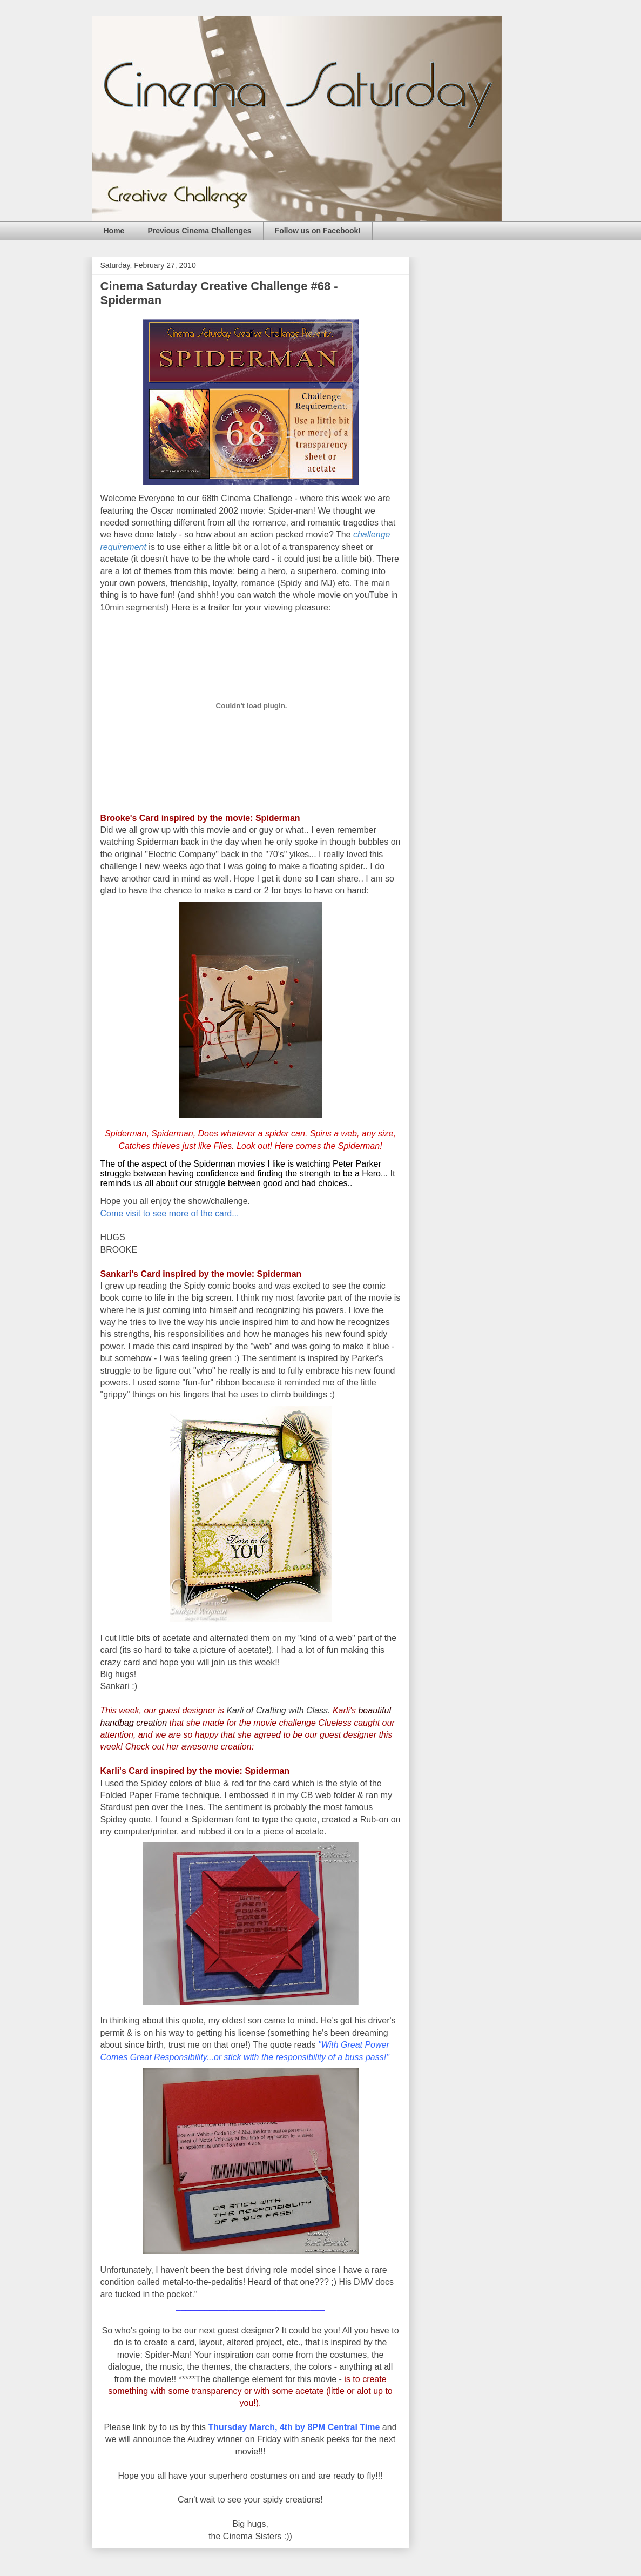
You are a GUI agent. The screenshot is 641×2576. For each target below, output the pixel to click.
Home (114, 230)
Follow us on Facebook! (318, 230)
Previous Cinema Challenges (199, 230)
